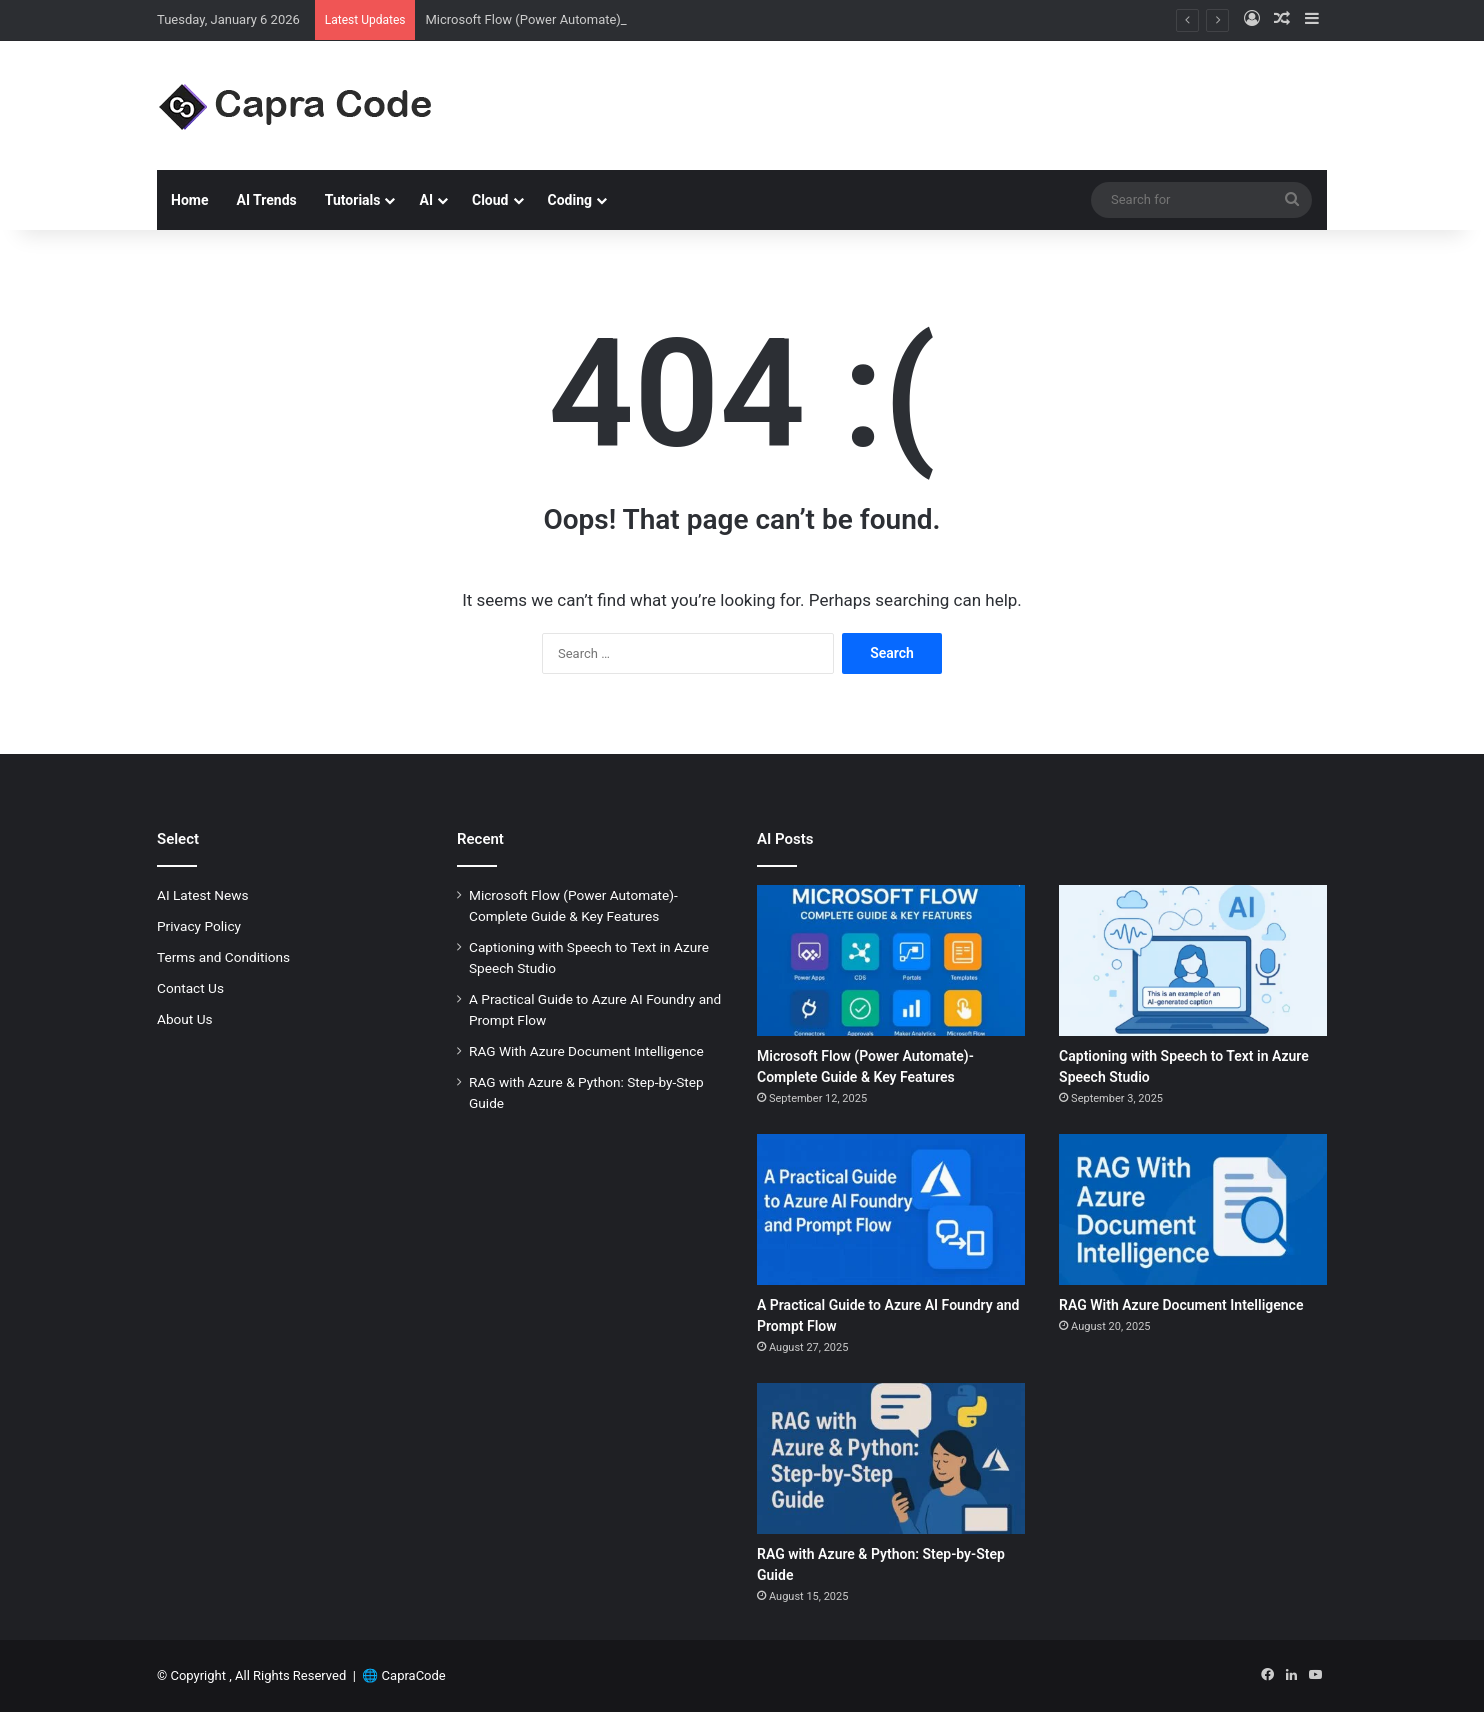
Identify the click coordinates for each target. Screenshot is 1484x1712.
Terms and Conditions (223, 957)
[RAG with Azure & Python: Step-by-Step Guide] (891, 1458)
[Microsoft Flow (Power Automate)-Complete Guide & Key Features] (891, 960)
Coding (570, 200)
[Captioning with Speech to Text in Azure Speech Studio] (1193, 960)
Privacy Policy (199, 926)
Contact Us (190, 988)
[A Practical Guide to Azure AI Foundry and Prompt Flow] (891, 1209)
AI (426, 200)
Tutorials (353, 200)
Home (189, 200)
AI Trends (266, 200)
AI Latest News (203, 895)
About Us (185, 1019)
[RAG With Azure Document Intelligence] (1193, 1209)
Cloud (490, 200)
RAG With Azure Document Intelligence (586, 1051)
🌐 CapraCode (403, 1675)
